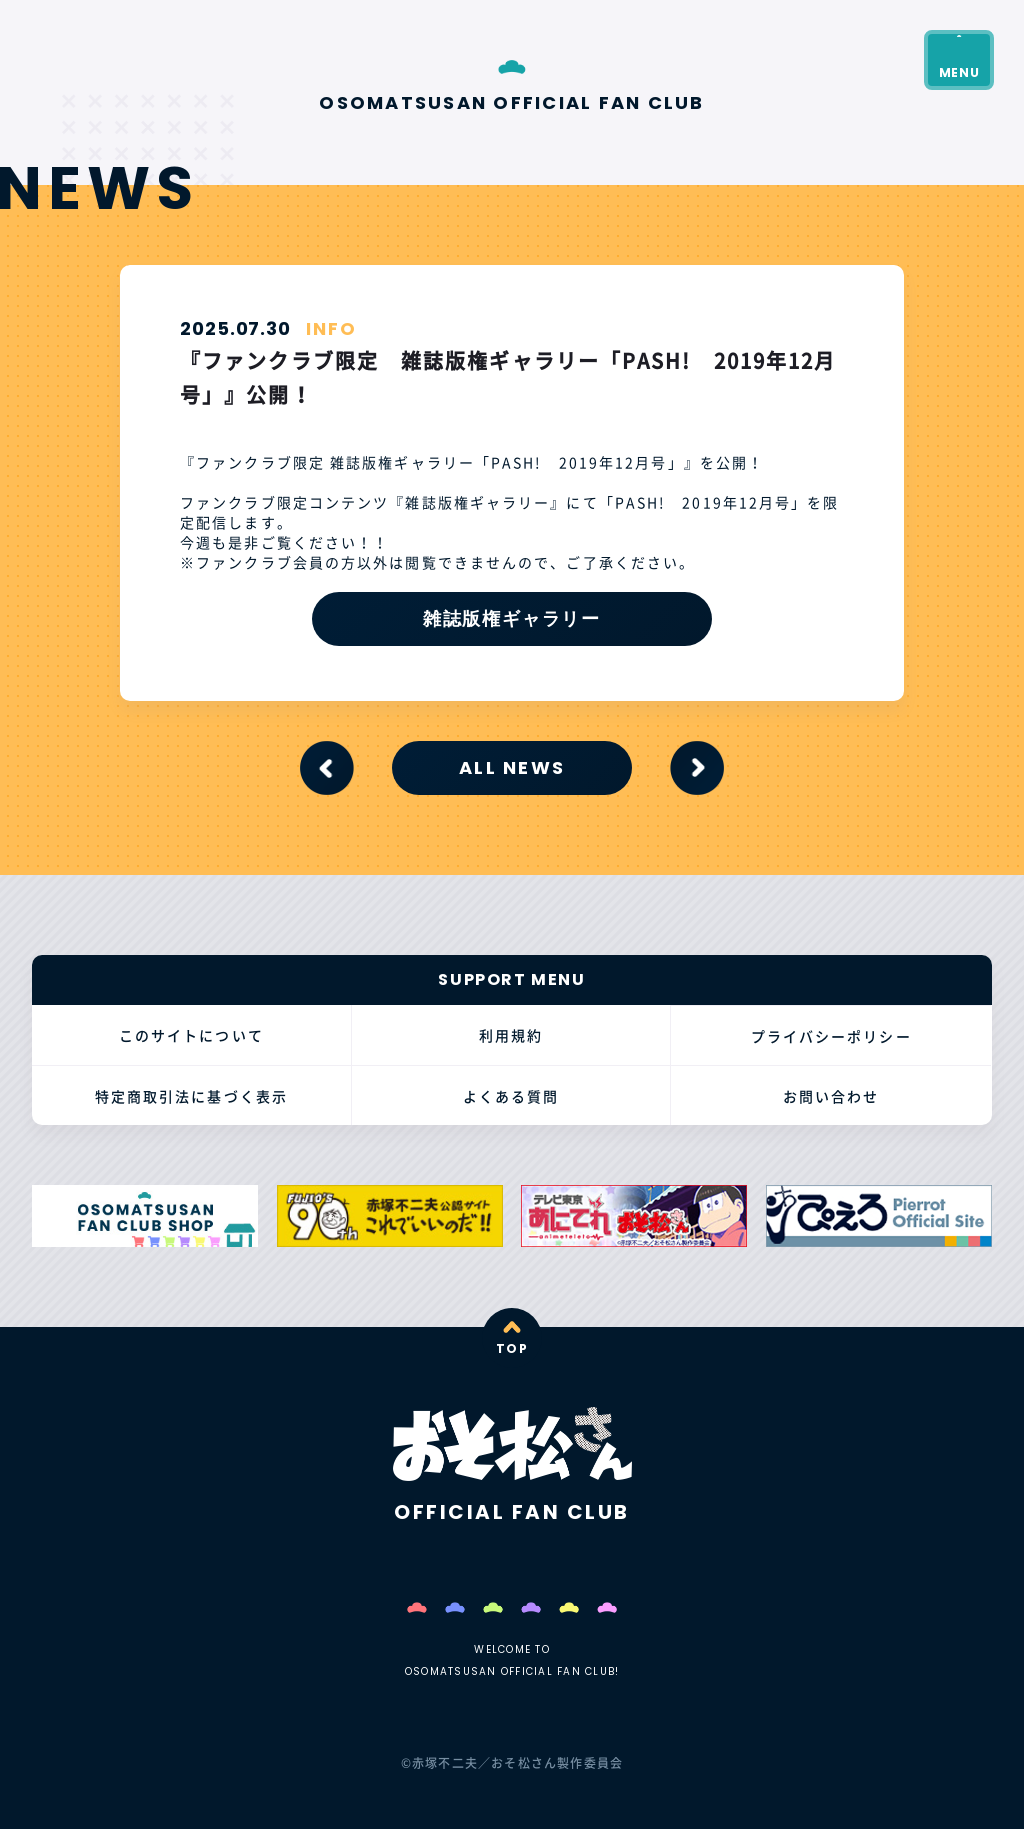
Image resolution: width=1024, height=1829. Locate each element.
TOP (512, 1348)
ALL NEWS (512, 767)
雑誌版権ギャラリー (512, 618)
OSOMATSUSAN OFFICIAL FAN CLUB (511, 101)
